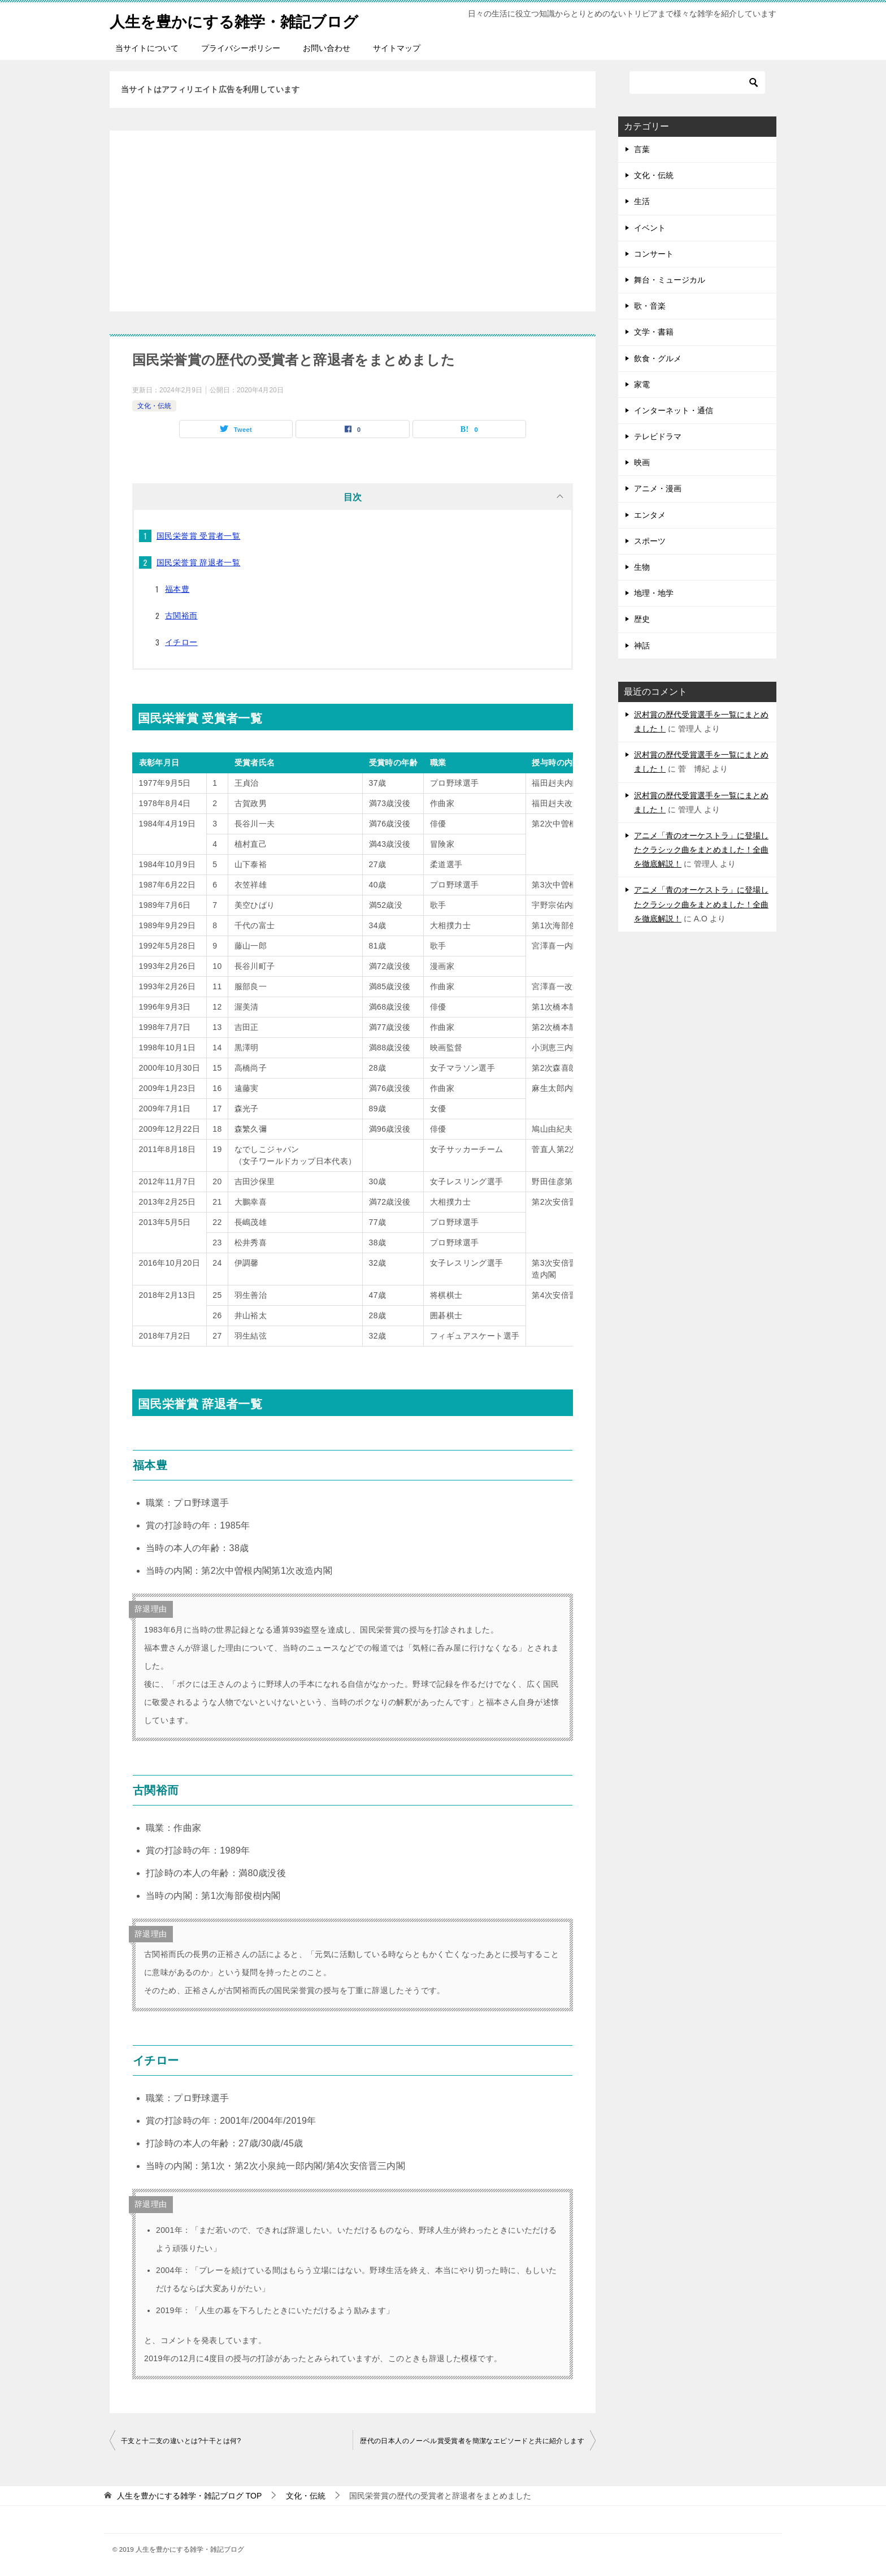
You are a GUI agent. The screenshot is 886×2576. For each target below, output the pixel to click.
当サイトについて (147, 48)
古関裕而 (181, 615)
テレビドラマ (657, 436)
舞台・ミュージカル (669, 279)
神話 (642, 645)
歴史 (642, 619)
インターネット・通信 (673, 410)
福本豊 (177, 589)
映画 (642, 462)
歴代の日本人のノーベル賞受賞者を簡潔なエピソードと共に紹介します (472, 2441)
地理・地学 (654, 593)
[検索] (697, 82)
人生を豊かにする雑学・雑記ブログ (247, 19)
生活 (642, 201)
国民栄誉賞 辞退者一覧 (198, 562)
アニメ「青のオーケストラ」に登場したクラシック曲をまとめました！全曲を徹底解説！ (701, 849)
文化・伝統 (154, 406)
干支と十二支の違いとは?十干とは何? (181, 2441)
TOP (189, 2495)
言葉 (642, 149)
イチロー (181, 642)
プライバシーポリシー (240, 48)
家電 (642, 384)
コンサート (654, 253)
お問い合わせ (326, 48)
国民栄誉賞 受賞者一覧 (198, 535)
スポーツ (650, 540)
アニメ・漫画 (657, 488)
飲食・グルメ (657, 358)
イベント (650, 227)
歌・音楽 (650, 305)
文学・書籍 (654, 331)
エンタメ (650, 514)
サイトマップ (396, 48)
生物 (642, 567)
